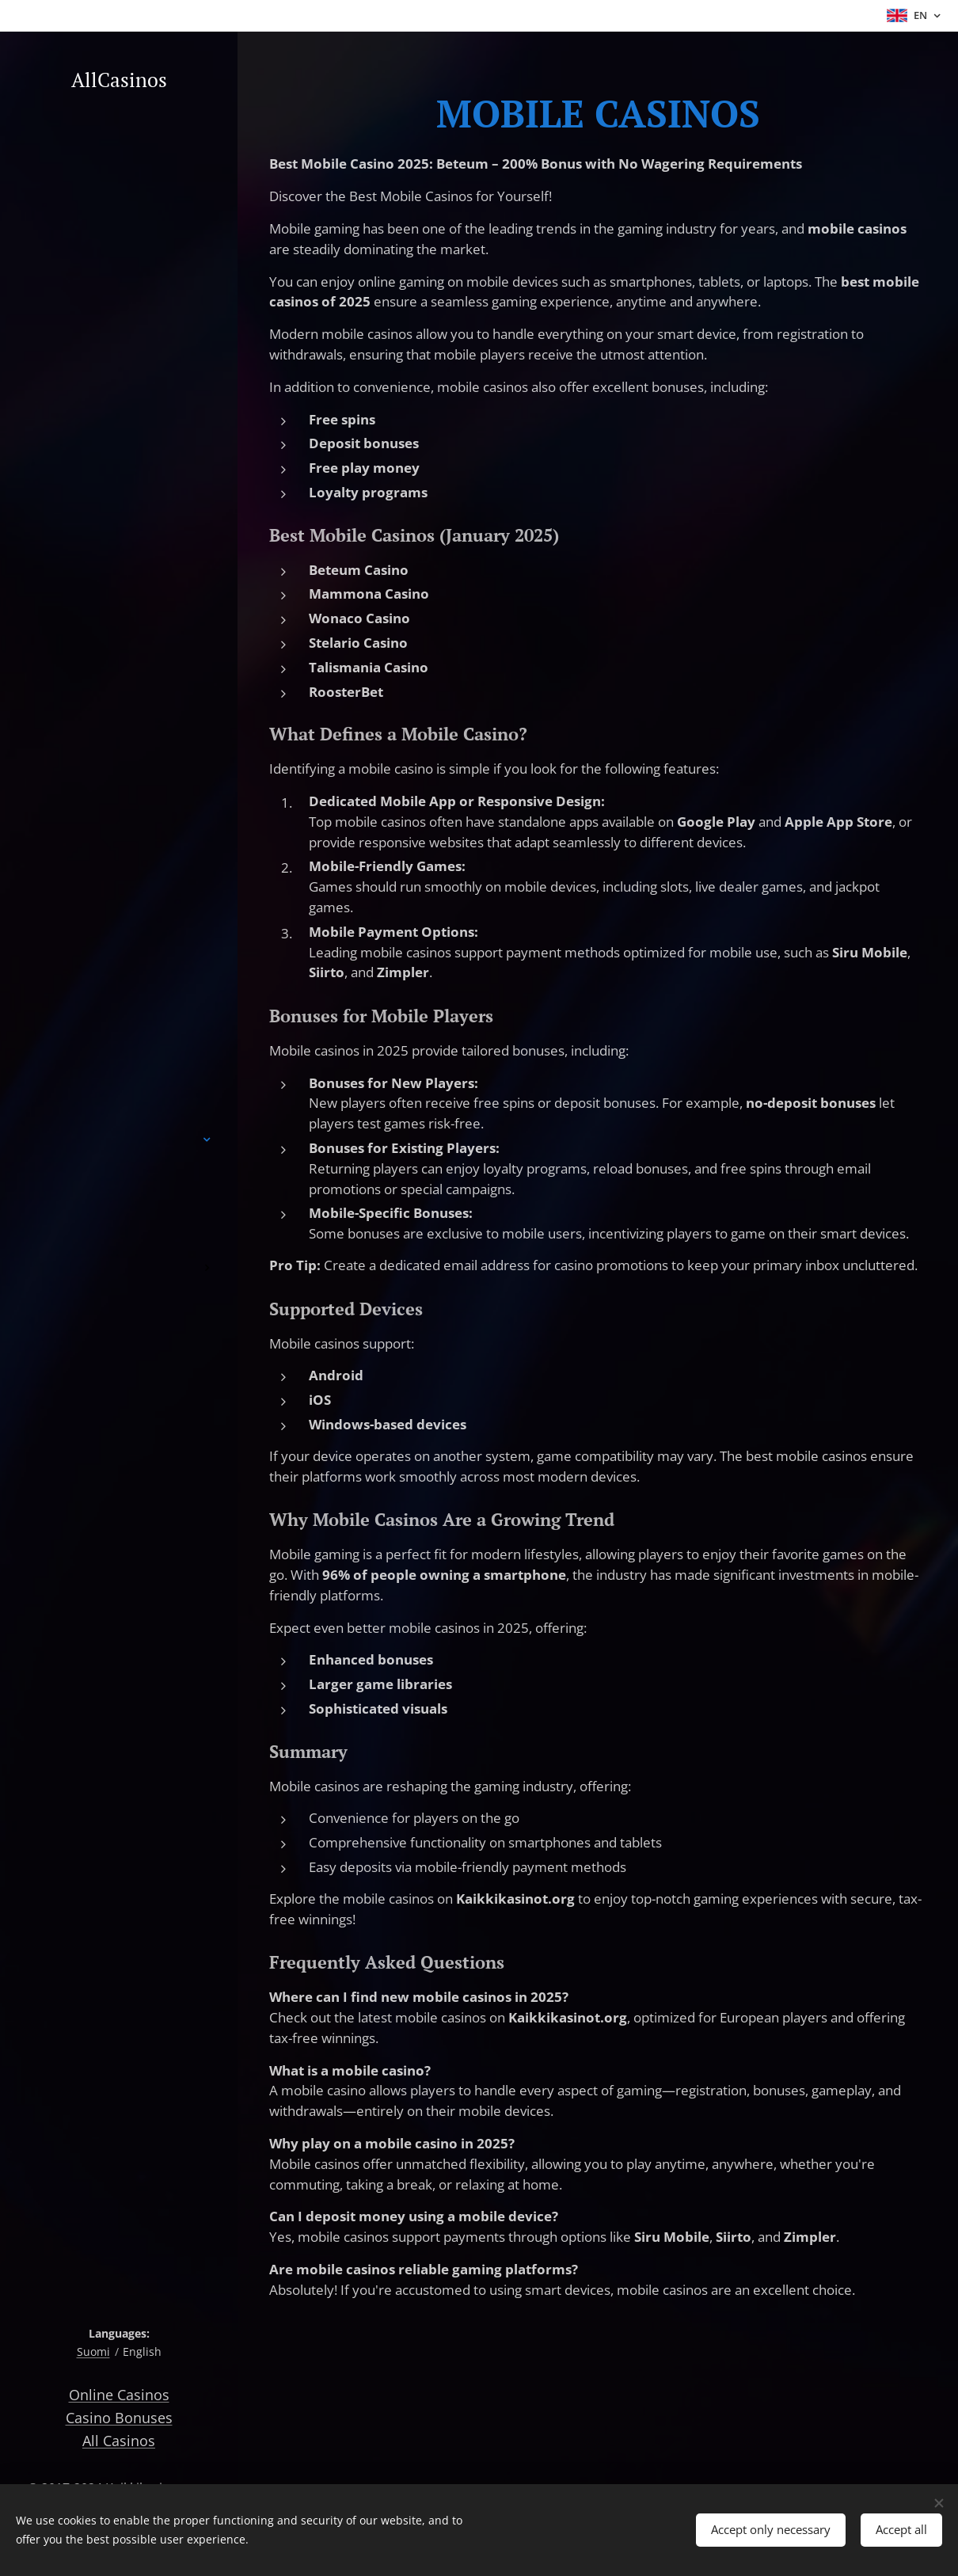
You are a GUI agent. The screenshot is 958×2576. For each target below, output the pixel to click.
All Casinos (118, 2440)
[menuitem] (119, 1092)
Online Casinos (119, 2394)
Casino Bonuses (119, 2417)
